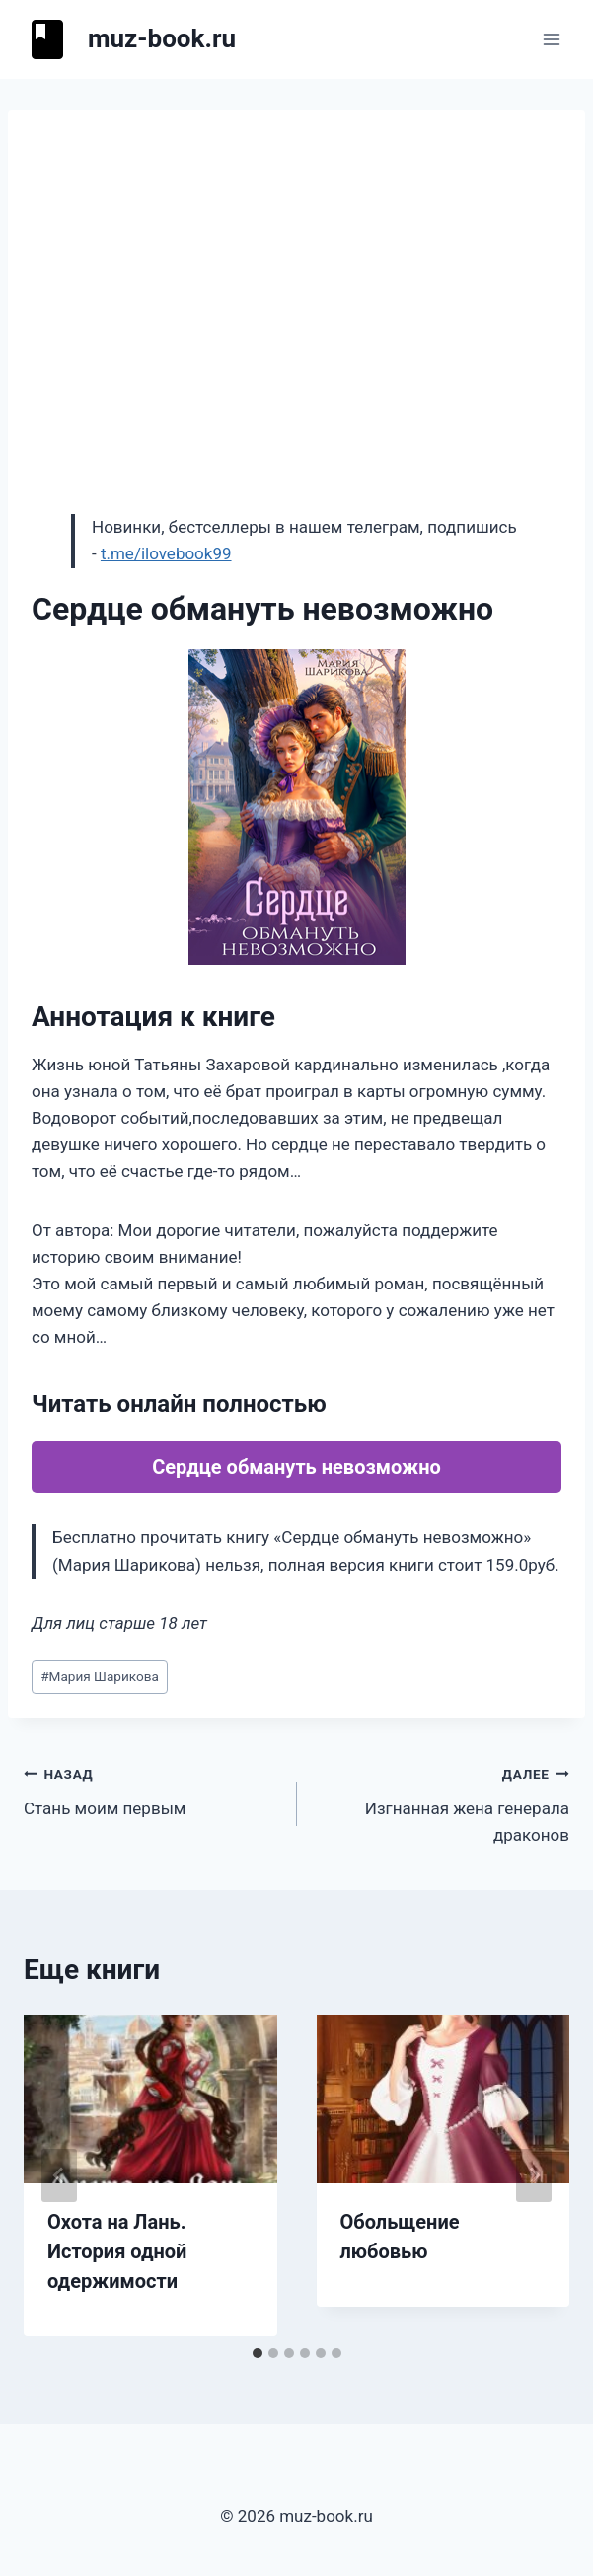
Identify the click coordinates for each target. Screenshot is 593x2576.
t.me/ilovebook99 (166, 553)
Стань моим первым (152, 1789)
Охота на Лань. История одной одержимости (116, 2251)
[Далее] (534, 2175)
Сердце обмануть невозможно (296, 1467)
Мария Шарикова (99, 1676)
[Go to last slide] (59, 2175)
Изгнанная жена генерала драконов (442, 1802)
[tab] (257, 2353)
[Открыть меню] (551, 39)
